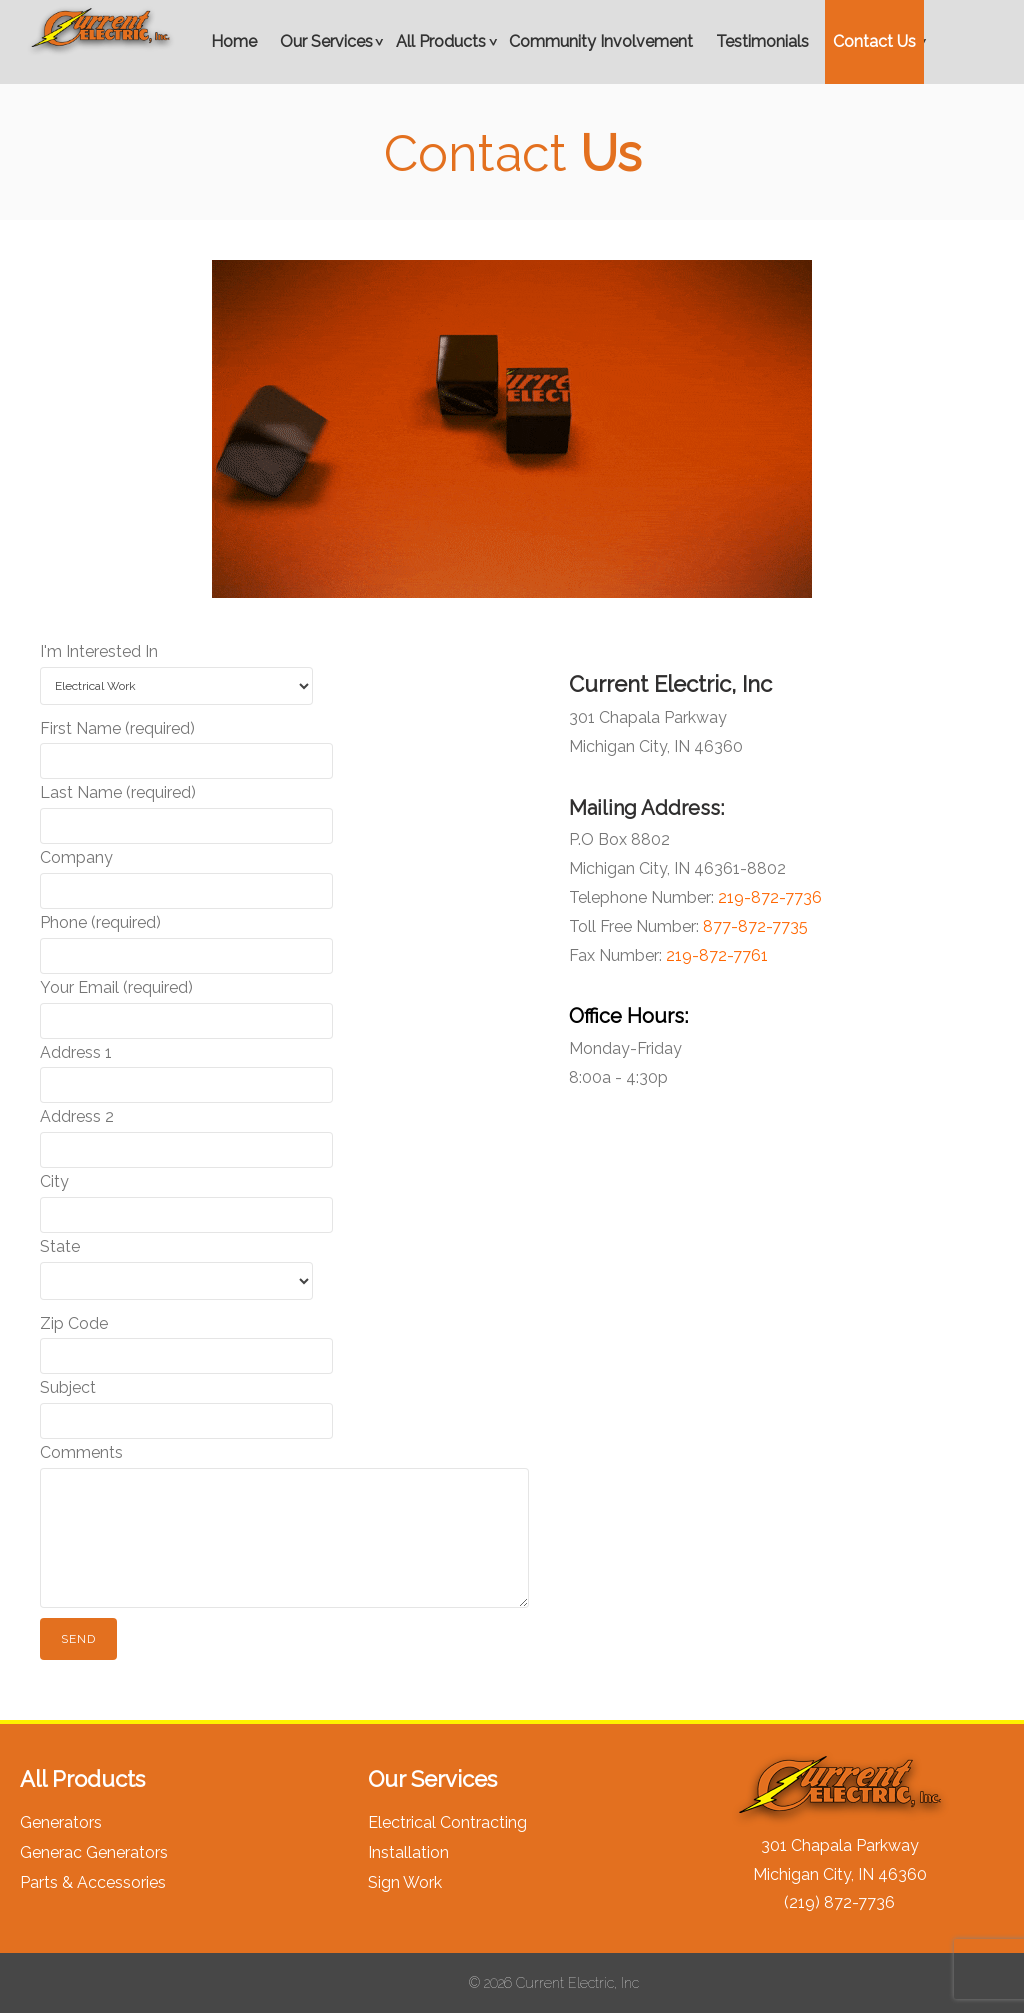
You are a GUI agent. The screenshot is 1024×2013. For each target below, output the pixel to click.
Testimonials (762, 41)
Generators (61, 1822)
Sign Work (405, 1882)
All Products (441, 41)
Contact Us (874, 41)
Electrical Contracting (447, 1822)
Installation (408, 1852)
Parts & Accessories (93, 1882)
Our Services (326, 41)
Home (234, 41)
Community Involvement (601, 41)
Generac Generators (94, 1852)
